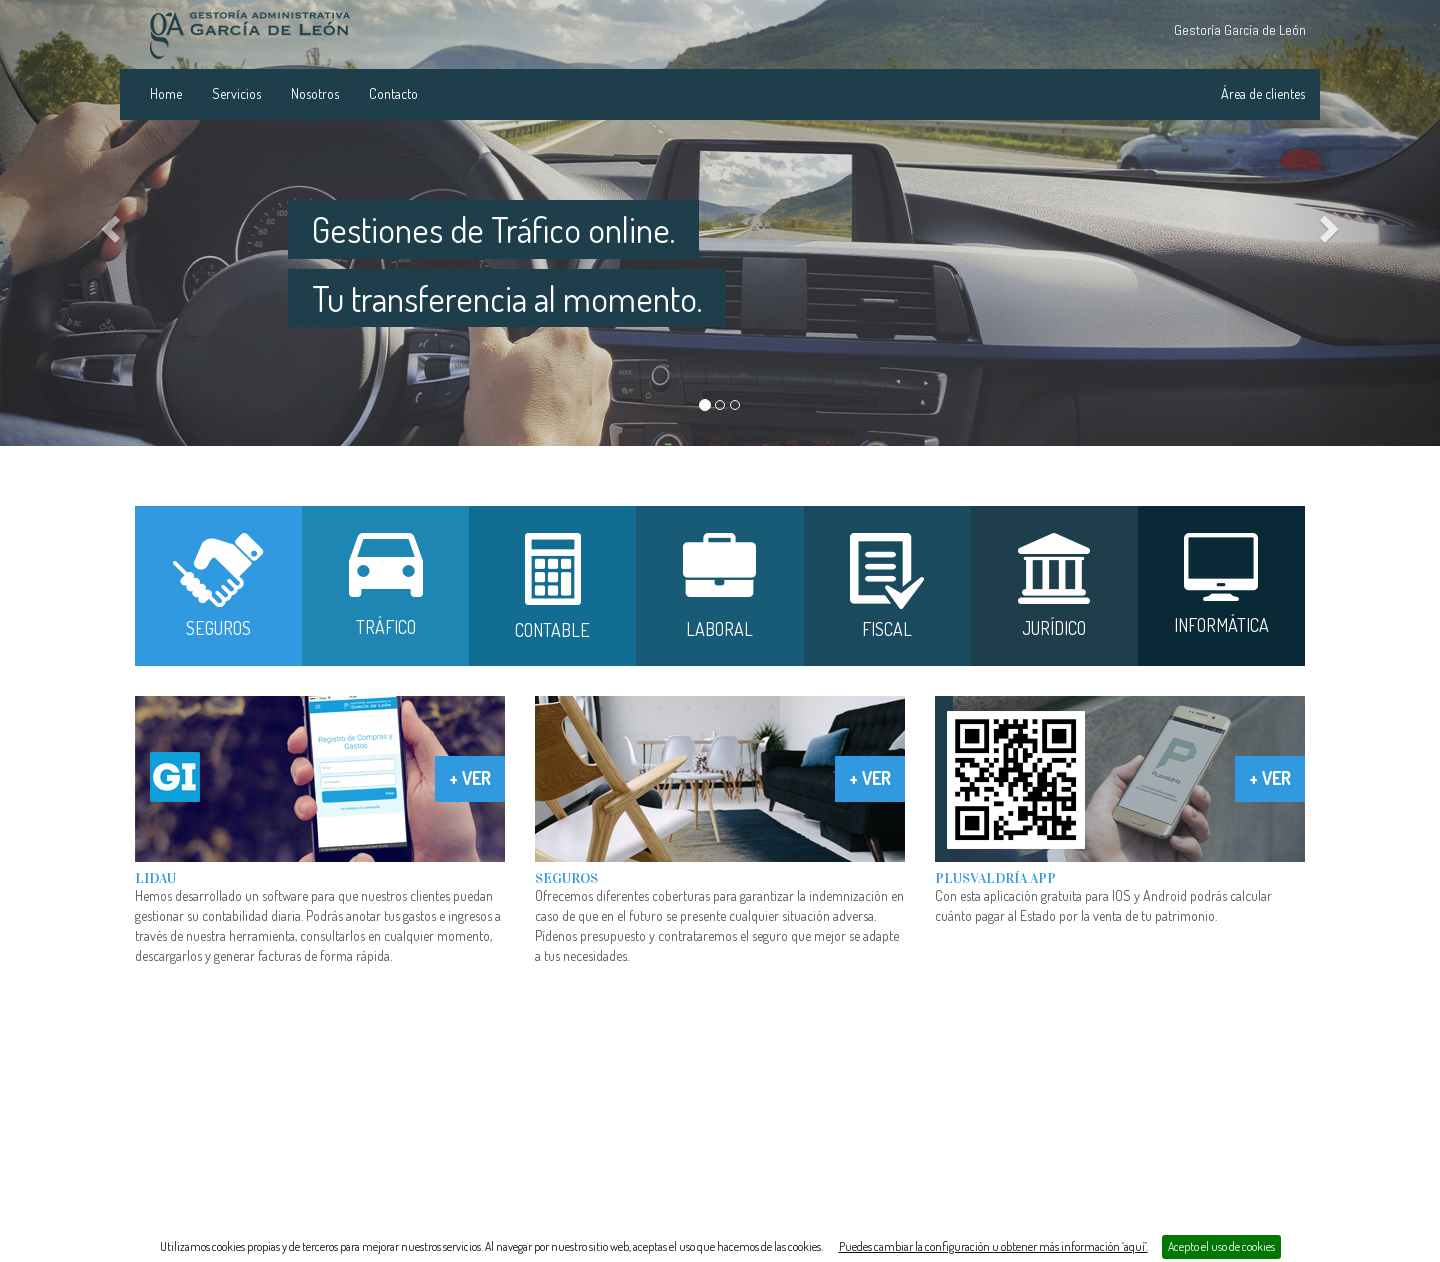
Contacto (393, 93)
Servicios (236, 93)
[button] (108, 223)
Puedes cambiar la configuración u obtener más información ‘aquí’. (993, 1246)
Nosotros (315, 93)
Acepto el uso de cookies (1221, 1246)
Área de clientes (1263, 93)
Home (166, 93)
